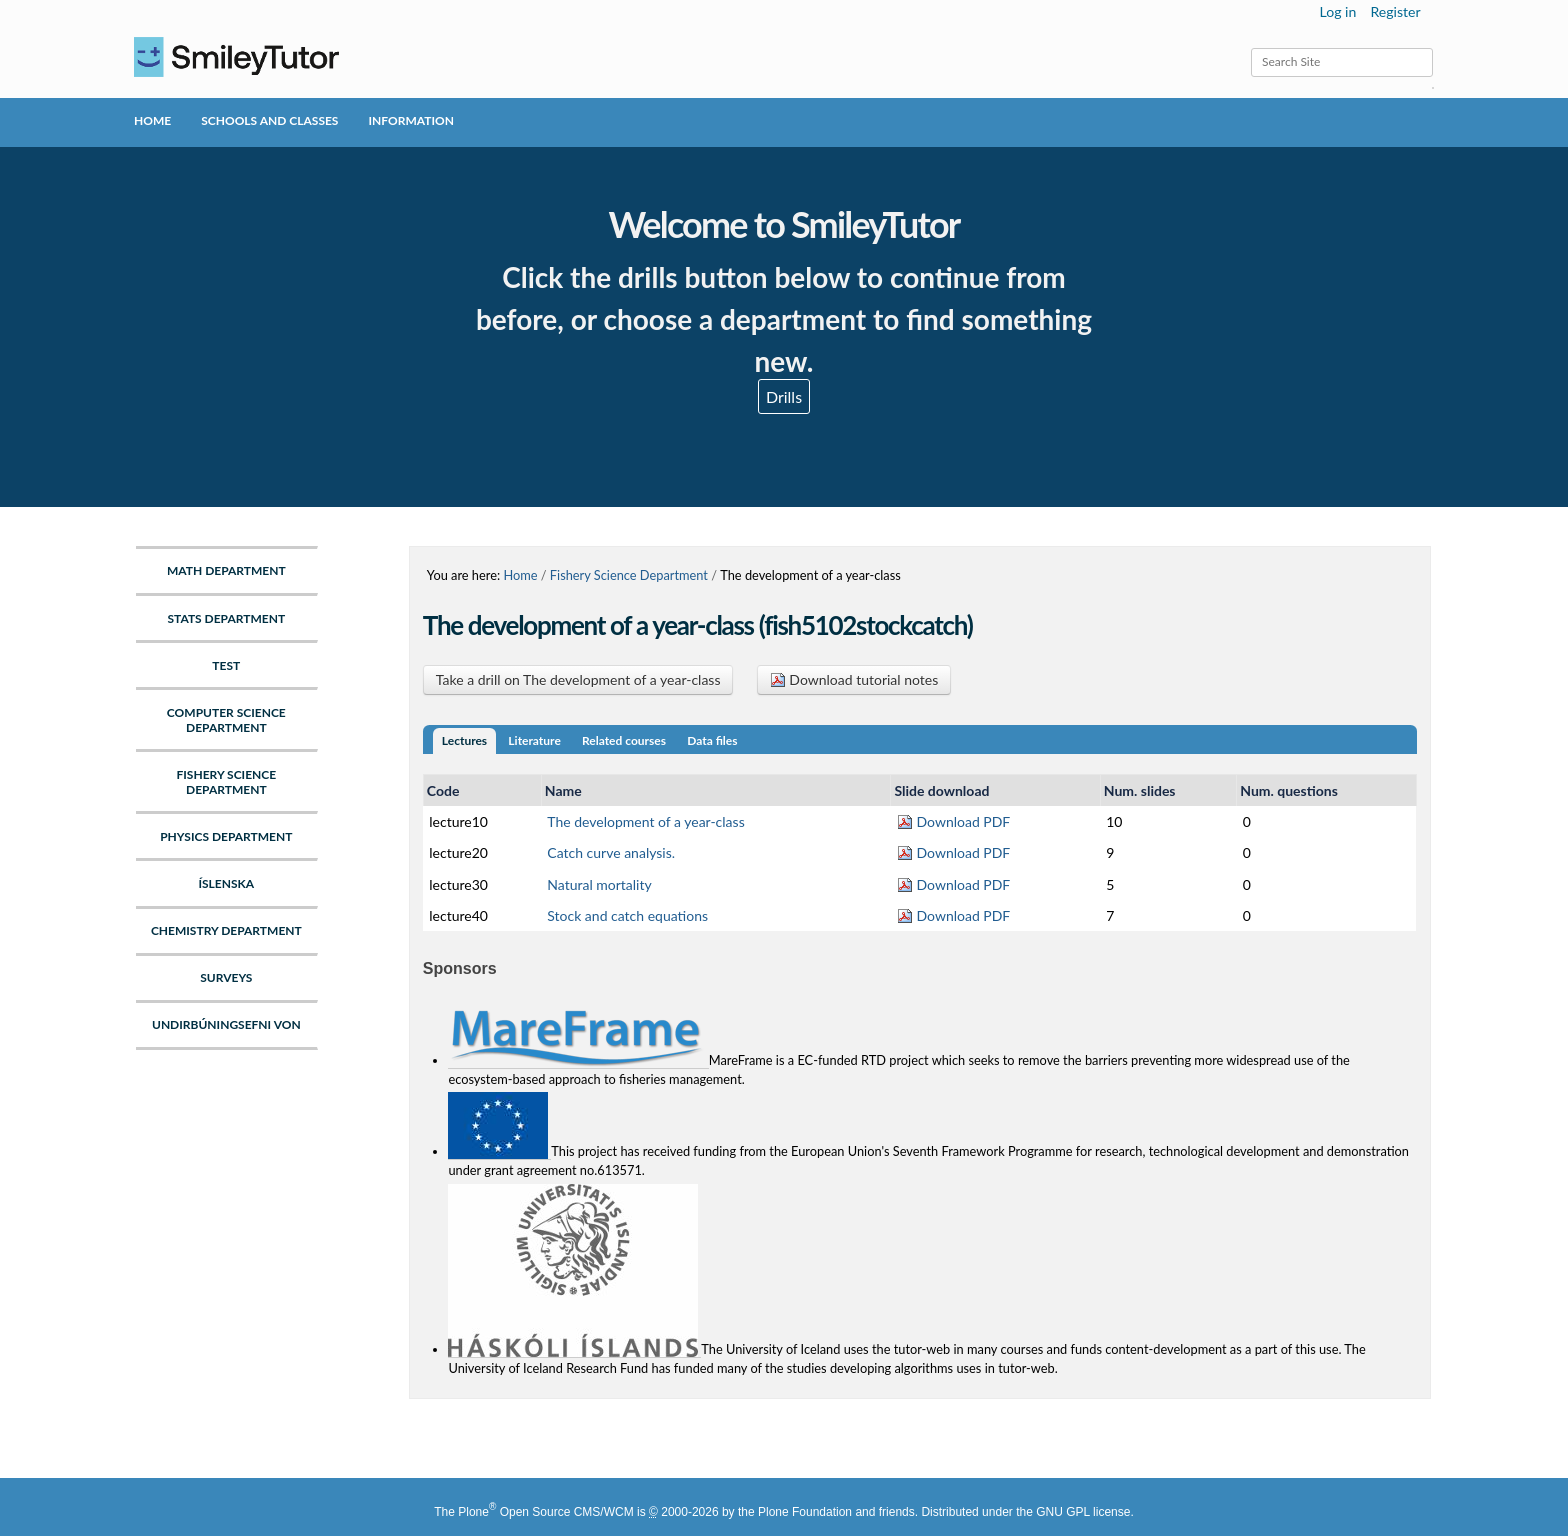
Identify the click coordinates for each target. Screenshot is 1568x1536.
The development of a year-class (645, 821)
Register (1395, 11)
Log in (1338, 11)
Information (410, 120)
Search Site (1250, 47)
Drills (784, 396)
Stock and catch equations (627, 915)
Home (152, 120)
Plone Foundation (805, 1512)
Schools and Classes (269, 120)
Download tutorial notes (854, 679)
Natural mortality (599, 884)
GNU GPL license (1083, 1512)
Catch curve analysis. (611, 852)
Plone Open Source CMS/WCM (545, 1512)
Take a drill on (578, 679)
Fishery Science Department (629, 575)
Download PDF (953, 821)
